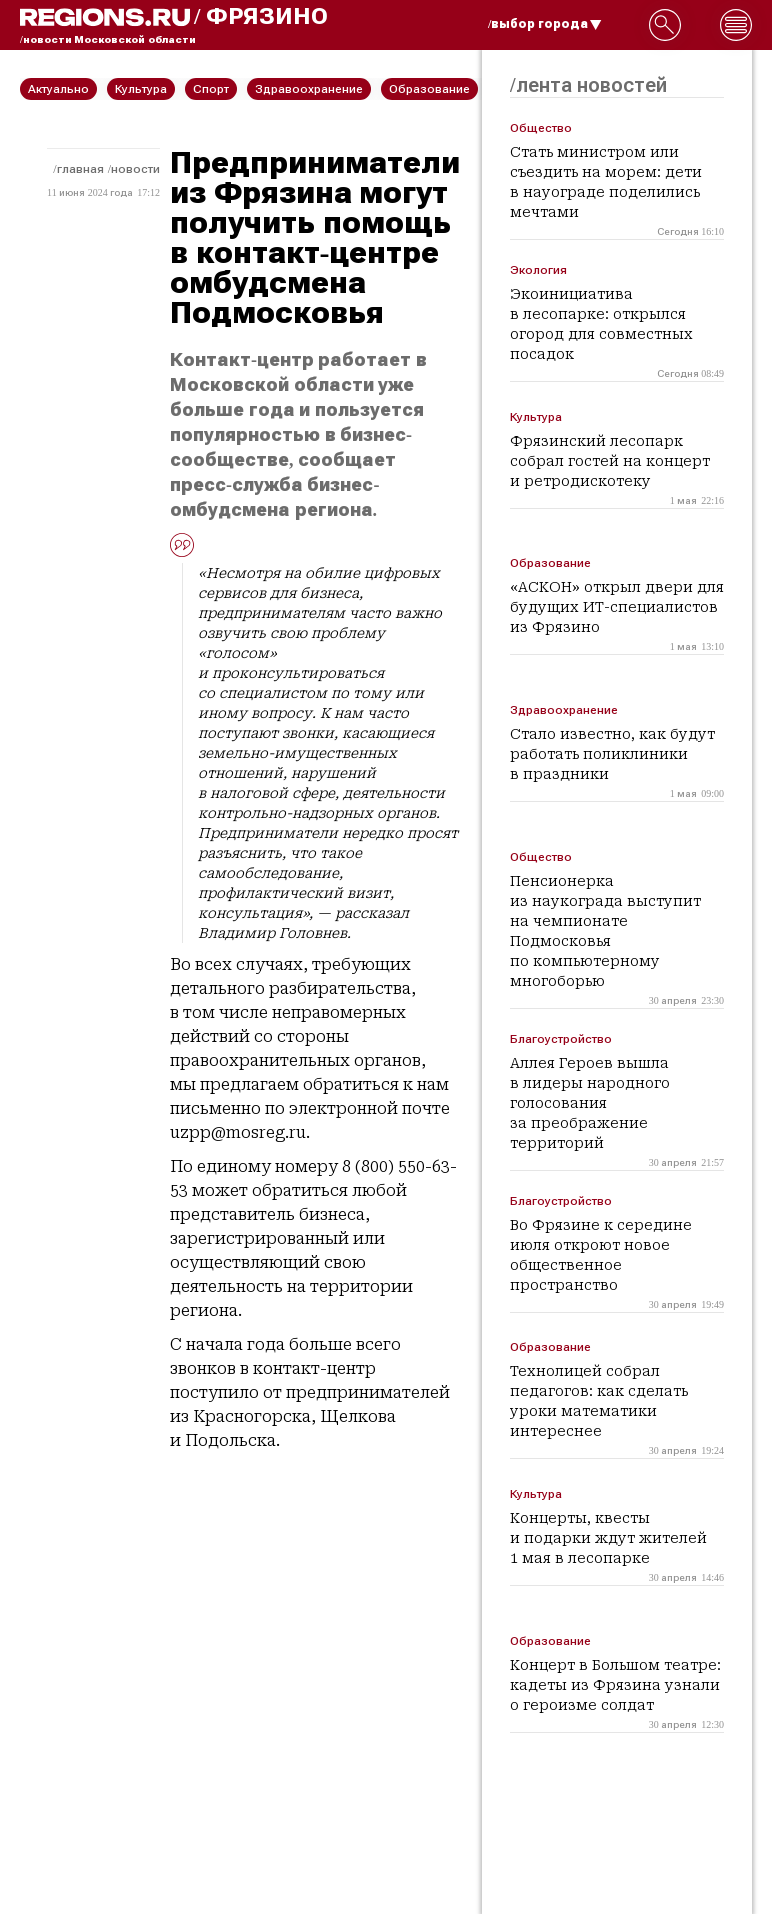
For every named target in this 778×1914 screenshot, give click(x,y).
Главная (80, 169)
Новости (135, 169)
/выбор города (545, 24)
